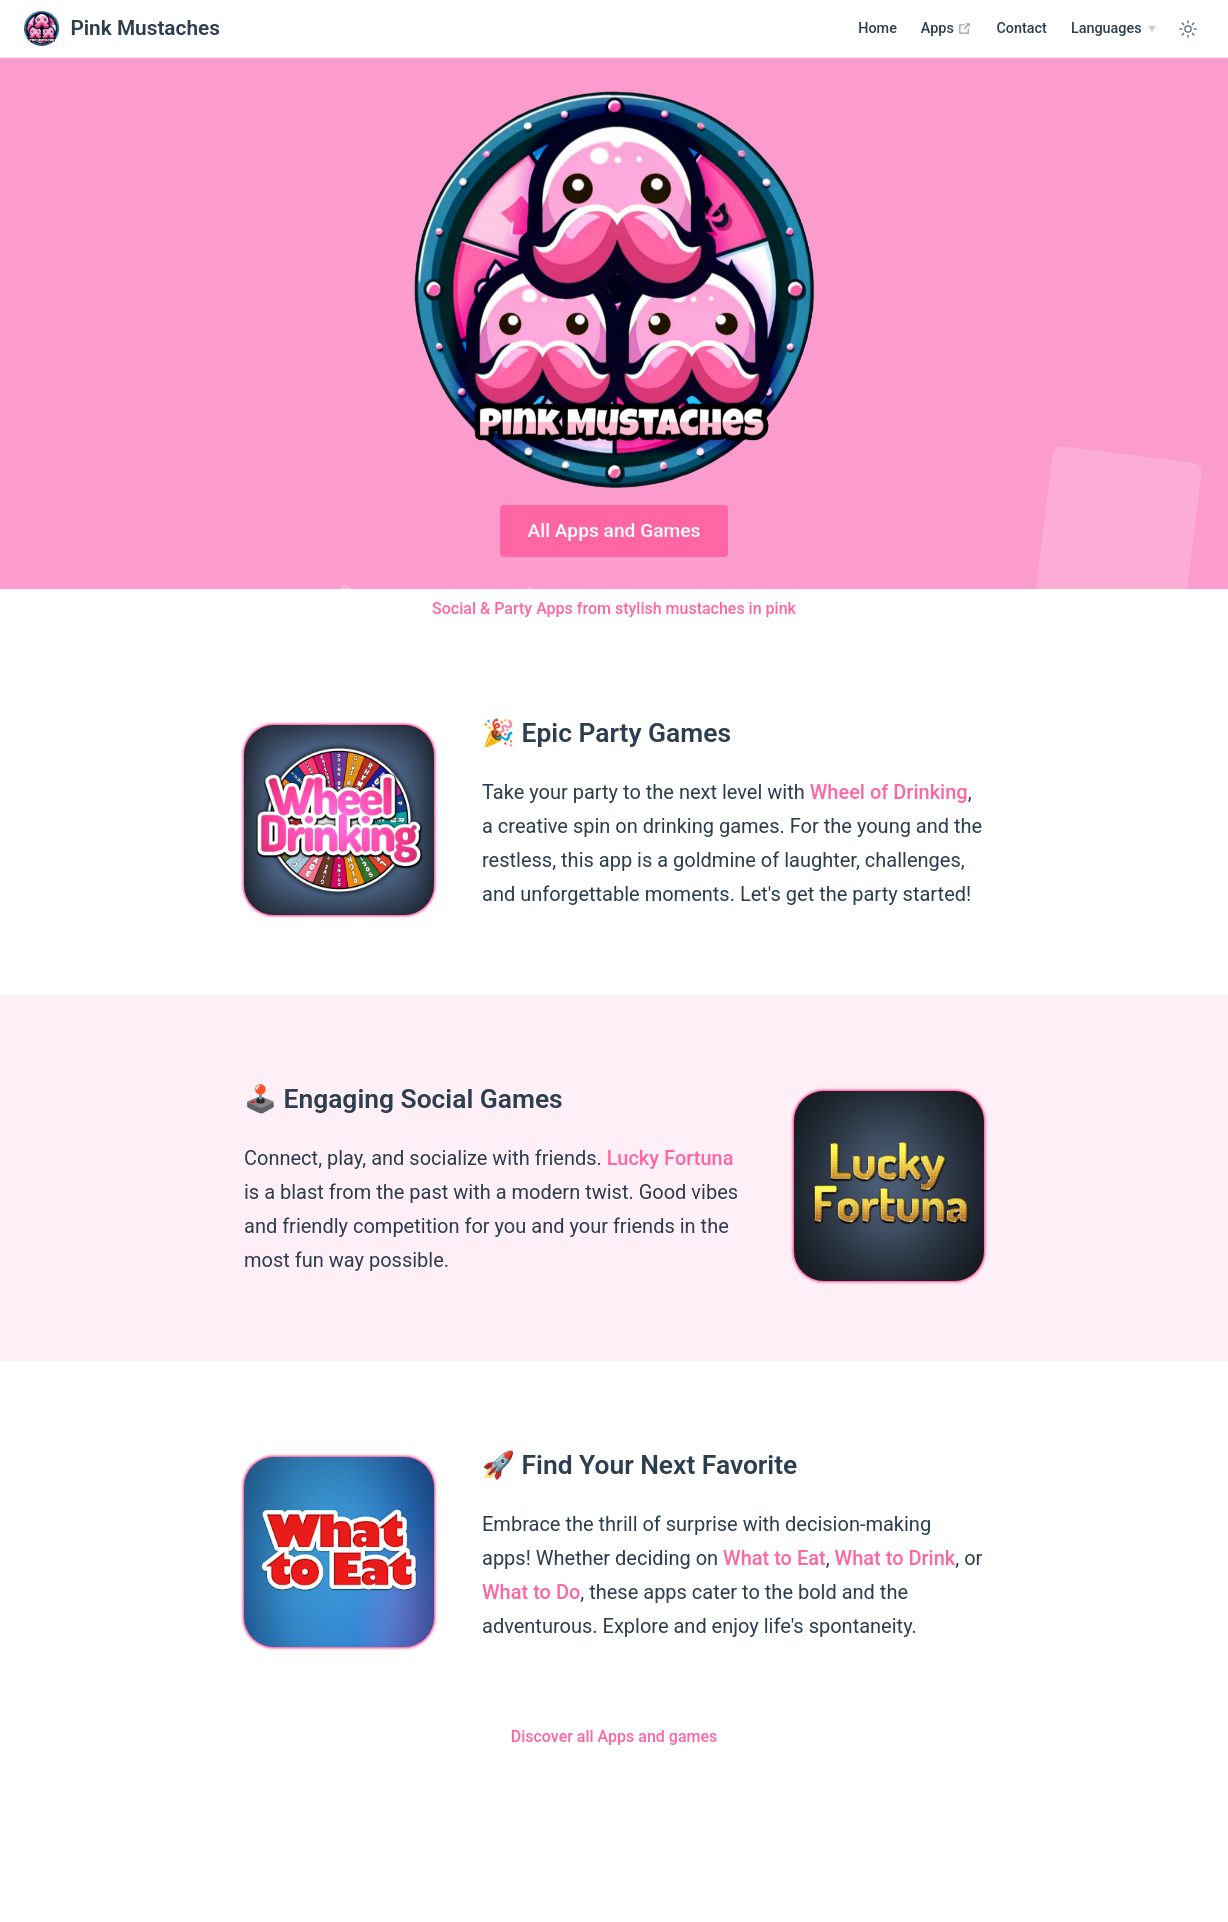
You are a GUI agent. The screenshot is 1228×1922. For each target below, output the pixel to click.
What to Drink (895, 1558)
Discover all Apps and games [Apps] (614, 1736)
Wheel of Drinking (889, 792)
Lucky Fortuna (670, 1158)
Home (877, 28)
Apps (947, 28)
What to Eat (774, 1558)
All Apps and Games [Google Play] (614, 530)
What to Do (531, 1592)
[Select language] (1113, 29)
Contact (1021, 28)
